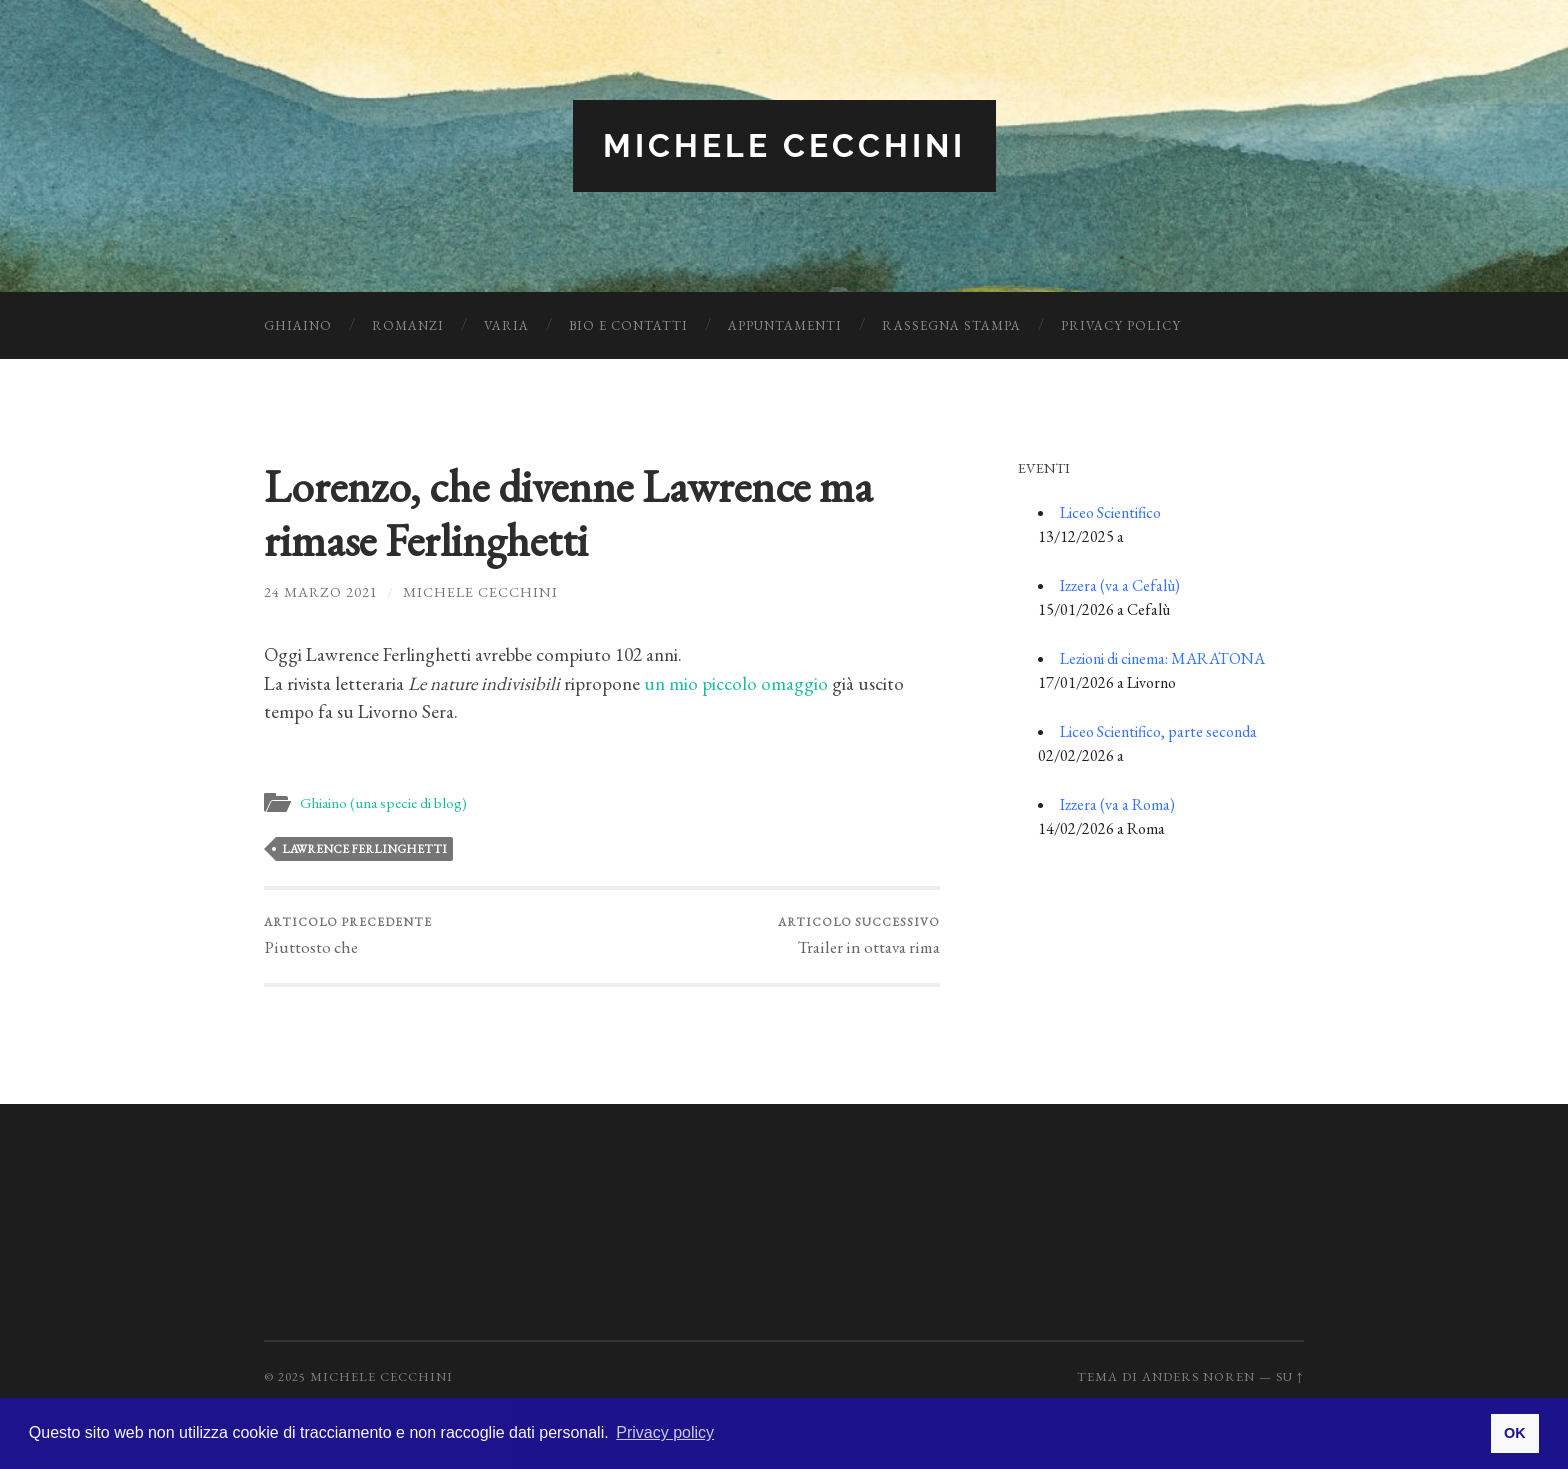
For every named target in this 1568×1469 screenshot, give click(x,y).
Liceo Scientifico (1110, 512)
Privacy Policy (1121, 325)
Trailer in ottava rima (859, 936)
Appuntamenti (785, 325)
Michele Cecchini (784, 145)
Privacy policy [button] (665, 1432)
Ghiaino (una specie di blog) (383, 803)
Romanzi (408, 325)
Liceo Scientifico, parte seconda (1158, 731)
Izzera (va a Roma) (1117, 804)
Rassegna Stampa (951, 325)
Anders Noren (1198, 1376)
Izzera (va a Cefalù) (1120, 585)
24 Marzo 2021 (321, 591)
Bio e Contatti (628, 325)
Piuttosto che (348, 936)
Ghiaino (298, 325)
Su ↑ (1290, 1376)
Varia (506, 325)
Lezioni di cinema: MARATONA (1162, 658)
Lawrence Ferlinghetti (364, 849)
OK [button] (1515, 1433)
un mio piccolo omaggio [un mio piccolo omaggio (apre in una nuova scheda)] (736, 683)
